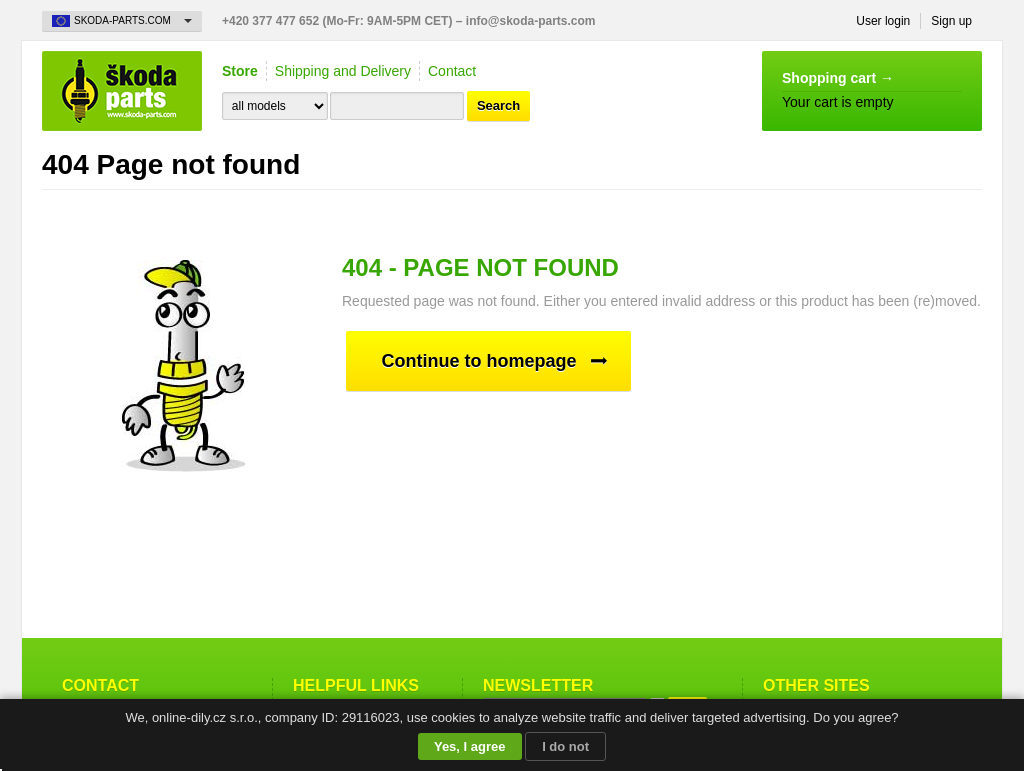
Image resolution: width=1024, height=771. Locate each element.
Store (240, 71)
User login (883, 21)
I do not (565, 746)
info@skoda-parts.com (531, 21)
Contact (452, 71)
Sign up (951, 21)
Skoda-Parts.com (122, 91)
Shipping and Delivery (343, 71)
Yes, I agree (470, 746)
